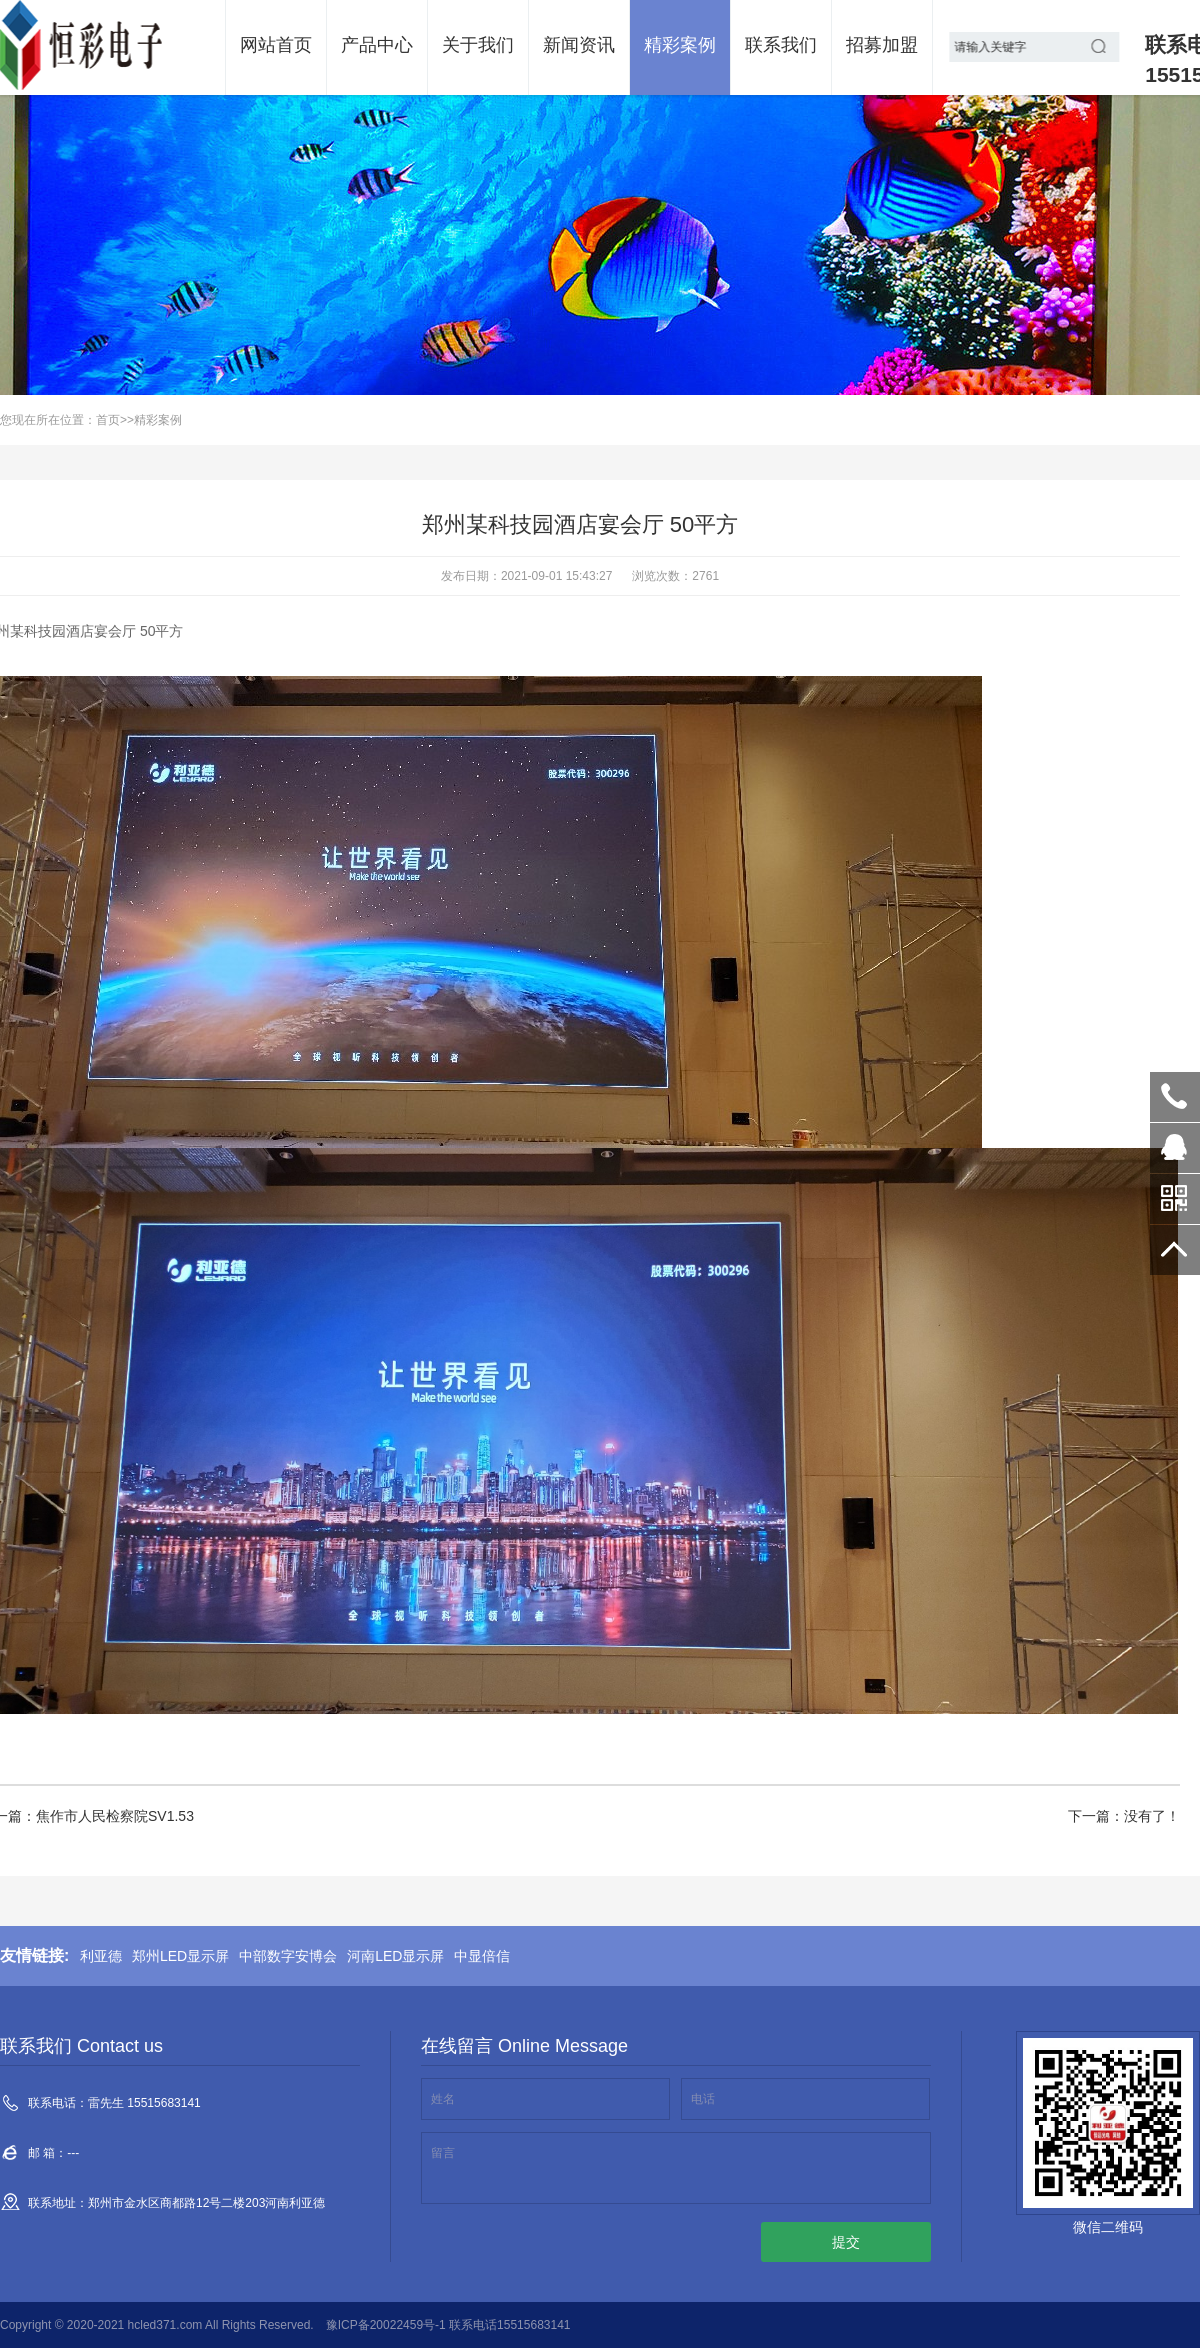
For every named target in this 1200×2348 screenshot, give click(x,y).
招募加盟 (882, 45)
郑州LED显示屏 (180, 1956)
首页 (108, 420)
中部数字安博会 (288, 1956)
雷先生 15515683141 (1175, 1097)
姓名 (443, 2099)
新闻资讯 (579, 45)
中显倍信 (482, 1956)
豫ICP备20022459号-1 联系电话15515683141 (448, 2325)
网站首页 (276, 45)
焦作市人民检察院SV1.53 (115, 1816)
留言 (443, 2153)
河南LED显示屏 (395, 1956)
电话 (703, 2099)
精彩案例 (680, 45)
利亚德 (101, 1956)
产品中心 (377, 45)
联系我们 (781, 45)
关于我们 (478, 45)
